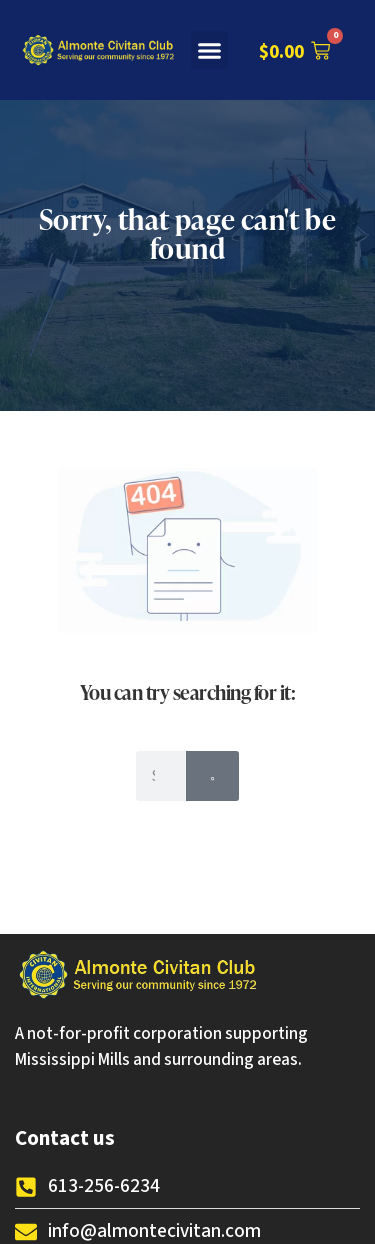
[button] (210, 50)
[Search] (213, 776)
